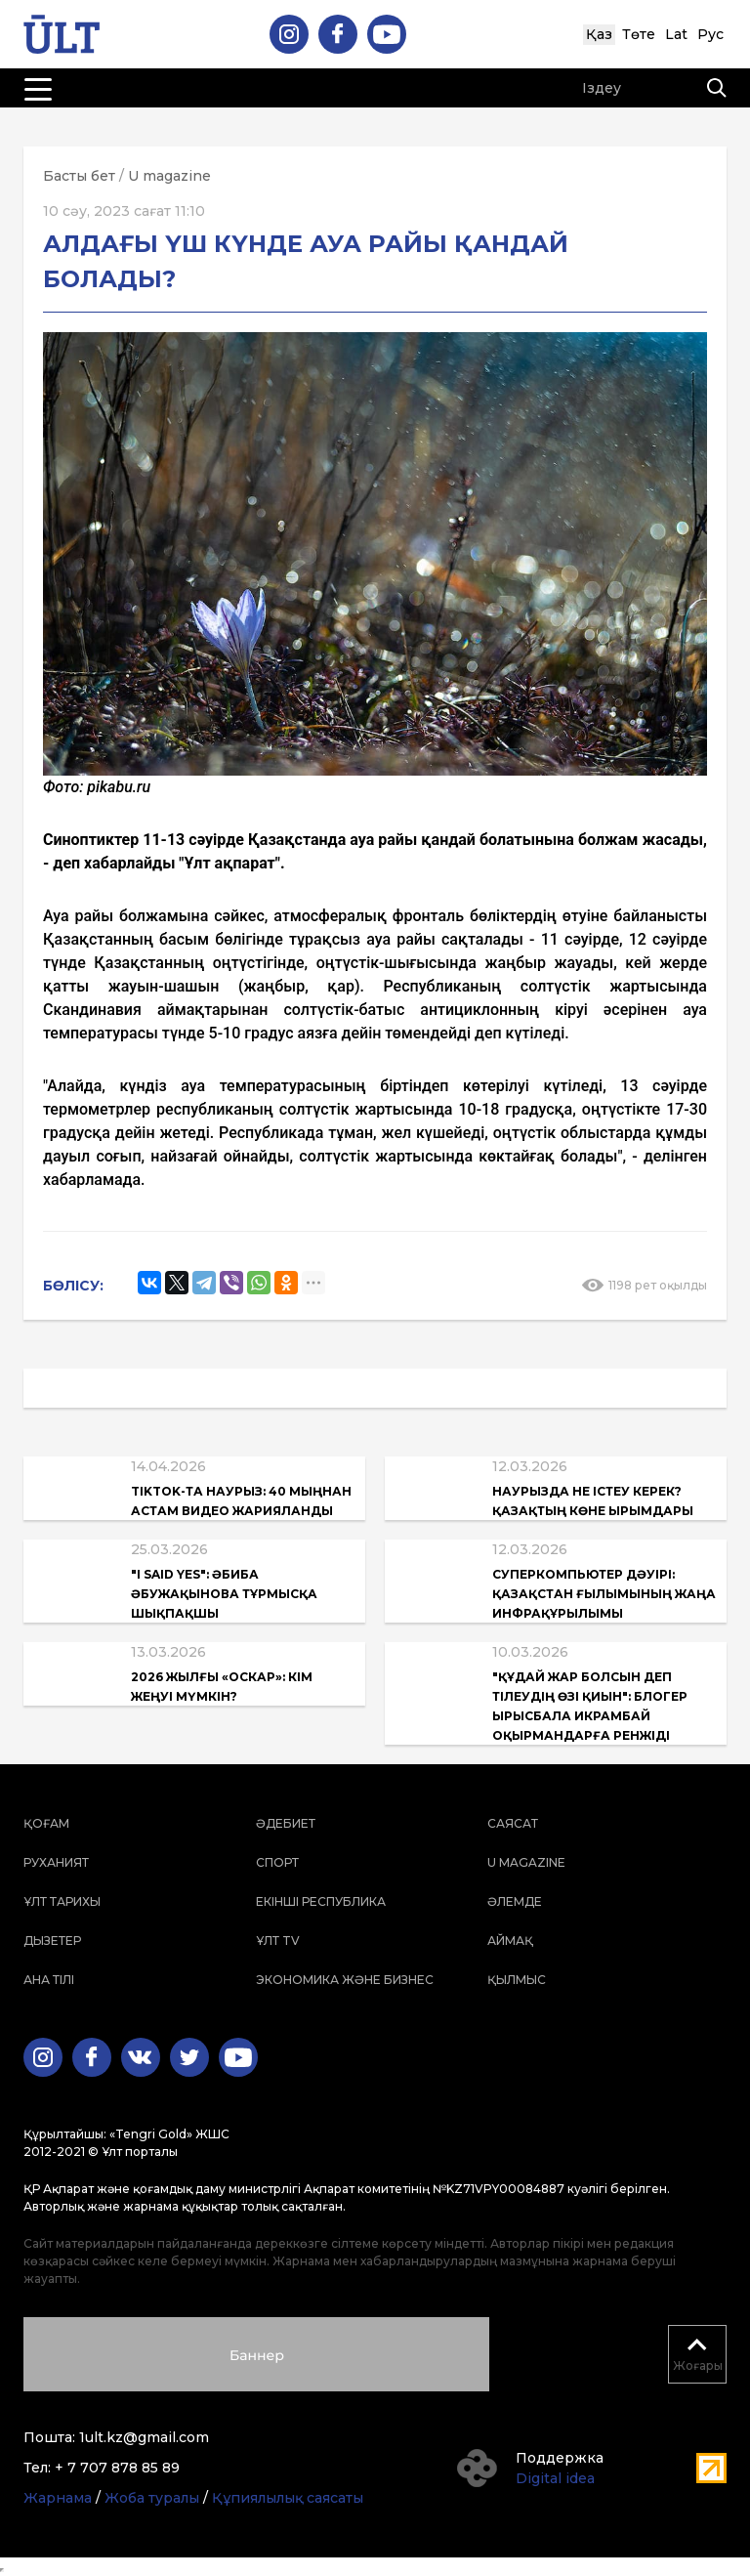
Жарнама (57, 2498)
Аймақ (510, 1940)
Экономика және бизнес (345, 1979)
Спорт (277, 1862)
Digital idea (555, 2478)
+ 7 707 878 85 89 (117, 2467)
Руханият (56, 1862)
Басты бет (79, 176)
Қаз (599, 34)
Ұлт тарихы (62, 1901)
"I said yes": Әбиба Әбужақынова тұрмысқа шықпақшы (224, 1594)
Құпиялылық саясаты (287, 2498)
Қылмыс (516, 1979)
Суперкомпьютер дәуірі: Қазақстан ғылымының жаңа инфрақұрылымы (604, 1594)
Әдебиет (285, 1823)
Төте (638, 34)
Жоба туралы (151, 2498)
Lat (676, 34)
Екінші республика (321, 1901)
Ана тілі (48, 1979)
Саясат (512, 1823)
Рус (710, 34)
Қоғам (46, 1823)
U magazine (169, 176)
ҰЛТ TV (278, 1940)
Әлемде (514, 1901)
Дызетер (52, 1940)
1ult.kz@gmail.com (144, 2437)
